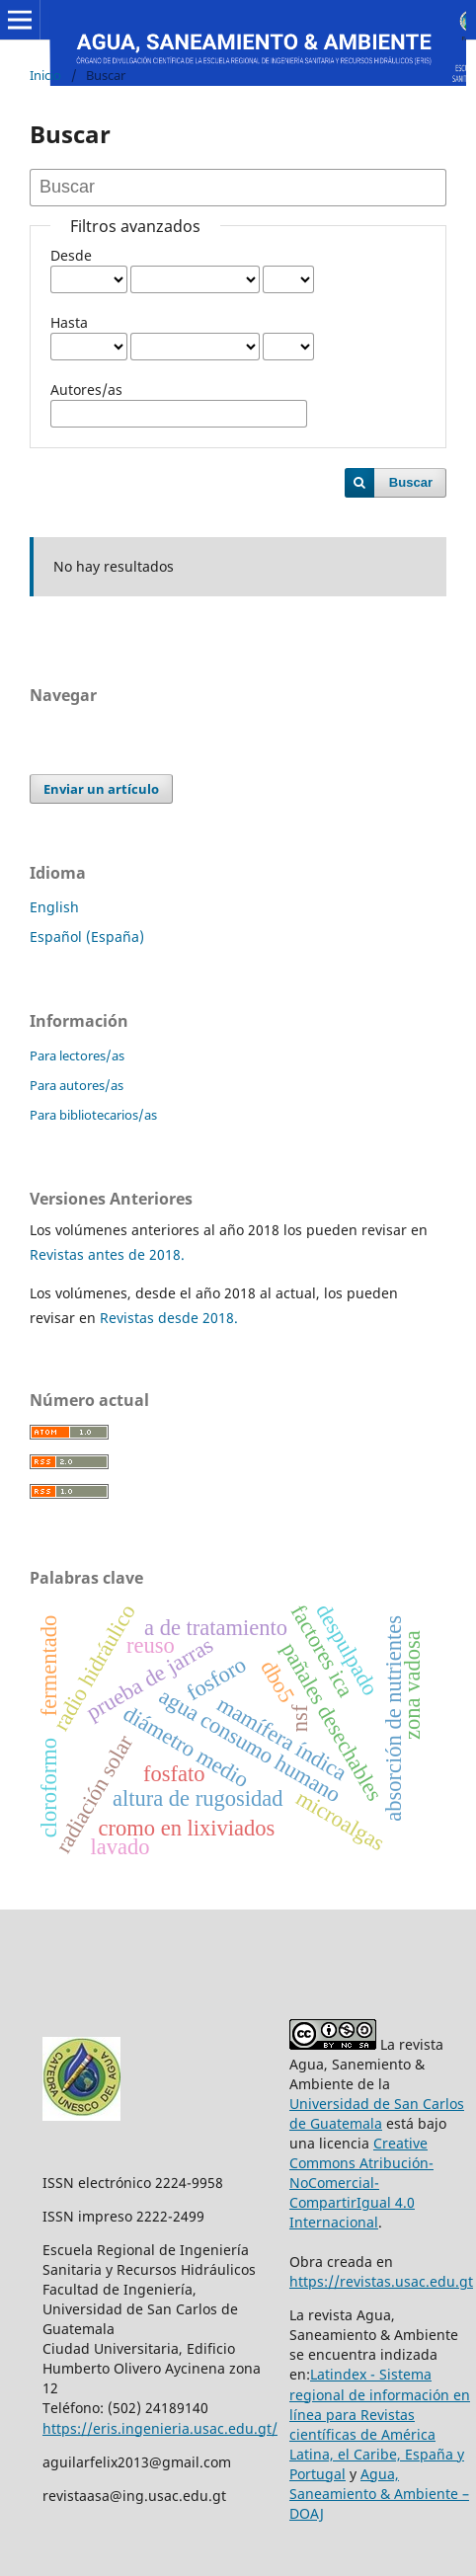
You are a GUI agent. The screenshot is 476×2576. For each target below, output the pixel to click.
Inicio (45, 75)
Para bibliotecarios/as (93, 1115)
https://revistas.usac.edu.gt (381, 2281)
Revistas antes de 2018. (107, 1254)
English (54, 907)
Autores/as (86, 389)
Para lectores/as (77, 1055)
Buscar (411, 482)
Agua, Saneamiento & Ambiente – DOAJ (379, 2493)
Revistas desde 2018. (169, 1317)
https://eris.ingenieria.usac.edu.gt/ (160, 2428)
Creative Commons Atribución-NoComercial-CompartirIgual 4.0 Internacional (361, 2182)
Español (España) (87, 936)
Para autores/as (76, 1085)
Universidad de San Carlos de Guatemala (376, 2113)
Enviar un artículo (101, 789)
